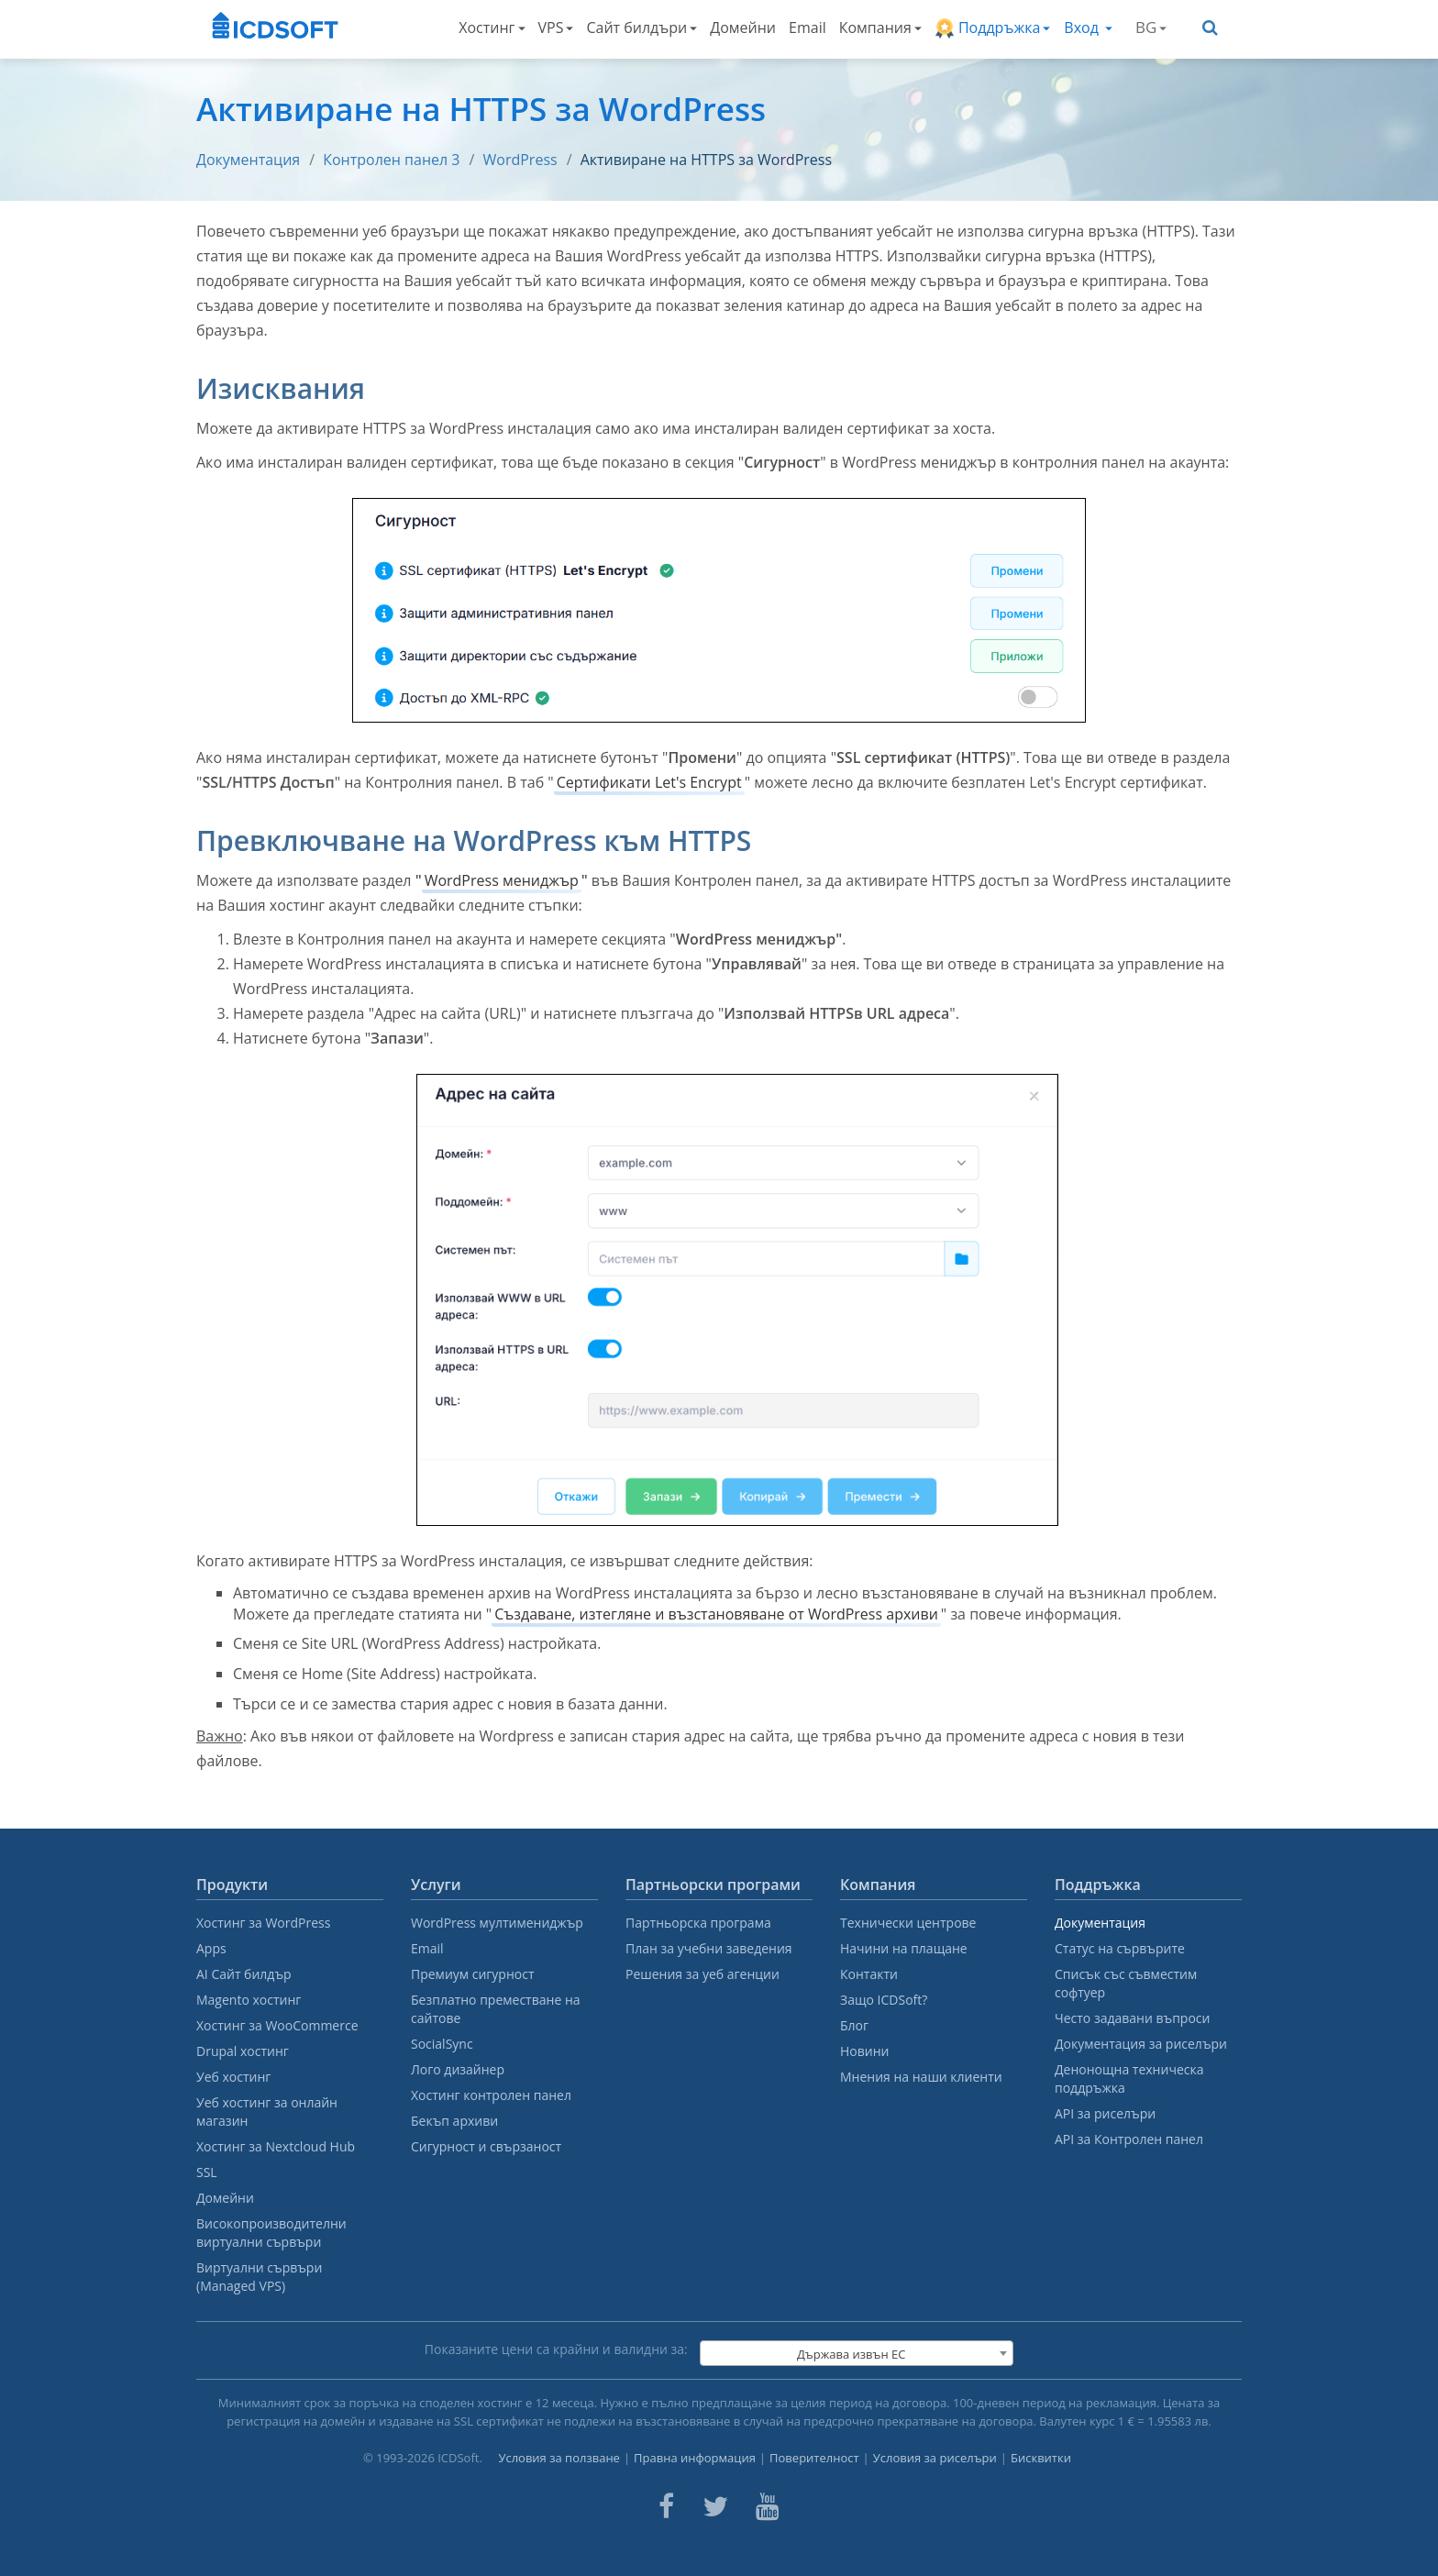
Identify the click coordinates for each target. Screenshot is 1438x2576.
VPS (556, 27)
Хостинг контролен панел (491, 2095)
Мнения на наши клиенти (921, 2076)
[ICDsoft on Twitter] (715, 2506)
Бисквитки (1041, 2457)
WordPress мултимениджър (497, 1922)
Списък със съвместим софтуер (1126, 1983)
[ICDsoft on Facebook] (666, 2506)
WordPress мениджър (502, 880)
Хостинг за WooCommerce (277, 2025)
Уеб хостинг (233, 2076)
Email (807, 27)
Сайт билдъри (641, 27)
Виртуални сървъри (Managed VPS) (259, 2276)
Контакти (869, 1974)
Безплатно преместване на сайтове (496, 2009)
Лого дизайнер (457, 2069)
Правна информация (695, 2457)
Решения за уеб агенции (702, 1974)
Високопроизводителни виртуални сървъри (271, 2232)
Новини (864, 2051)
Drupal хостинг (242, 2051)
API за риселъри (1105, 2113)
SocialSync (442, 2043)
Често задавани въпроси (1132, 2018)
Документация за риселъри (1141, 2043)
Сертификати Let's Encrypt (649, 782)
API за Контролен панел (1129, 2139)
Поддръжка (993, 28)
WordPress (520, 159)
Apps (211, 1948)
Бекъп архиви (454, 2120)
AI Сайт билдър (244, 1974)
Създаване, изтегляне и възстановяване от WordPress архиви (716, 1614)
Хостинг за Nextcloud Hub (275, 2146)
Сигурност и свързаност (486, 2146)
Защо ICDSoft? (883, 1999)
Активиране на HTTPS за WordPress (706, 159)
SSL (206, 2172)
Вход (1088, 27)
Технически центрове (908, 1922)
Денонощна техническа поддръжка (1129, 2078)
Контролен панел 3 (391, 159)
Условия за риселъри (935, 2457)
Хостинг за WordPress (263, 1922)
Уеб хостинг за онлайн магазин (266, 2111)
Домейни (743, 27)
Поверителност (814, 2457)
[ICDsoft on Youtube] (768, 2506)
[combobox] (856, 2353)
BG (1151, 27)
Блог (854, 2025)
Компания (880, 27)
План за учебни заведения (708, 1948)
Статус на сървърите (1120, 1948)
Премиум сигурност (473, 1974)
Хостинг (492, 27)
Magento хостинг (248, 1999)
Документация (248, 159)
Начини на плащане (904, 1948)
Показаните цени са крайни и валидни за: (556, 2349)
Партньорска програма (698, 1922)
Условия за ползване (559, 2457)
